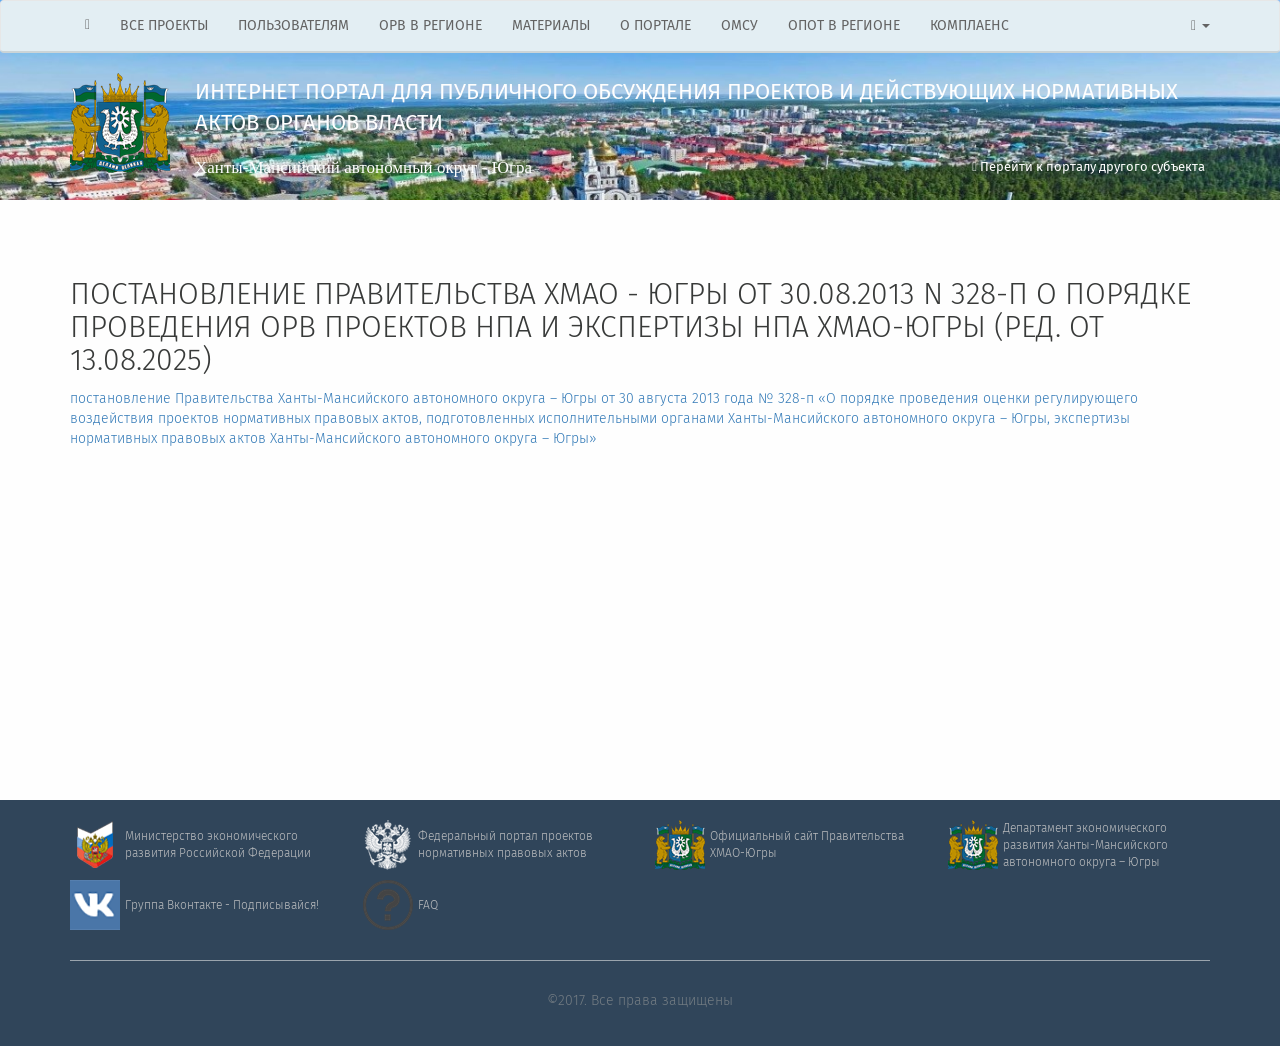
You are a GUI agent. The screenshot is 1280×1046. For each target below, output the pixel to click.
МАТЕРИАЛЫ (551, 26)
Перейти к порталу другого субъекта (1088, 167)
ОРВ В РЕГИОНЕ (430, 26)
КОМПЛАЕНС (969, 26)
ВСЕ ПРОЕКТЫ (164, 26)
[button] (1200, 26)
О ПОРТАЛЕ (655, 26)
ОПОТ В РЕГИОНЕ (844, 26)
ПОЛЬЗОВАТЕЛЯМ (293, 26)
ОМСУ (739, 26)
